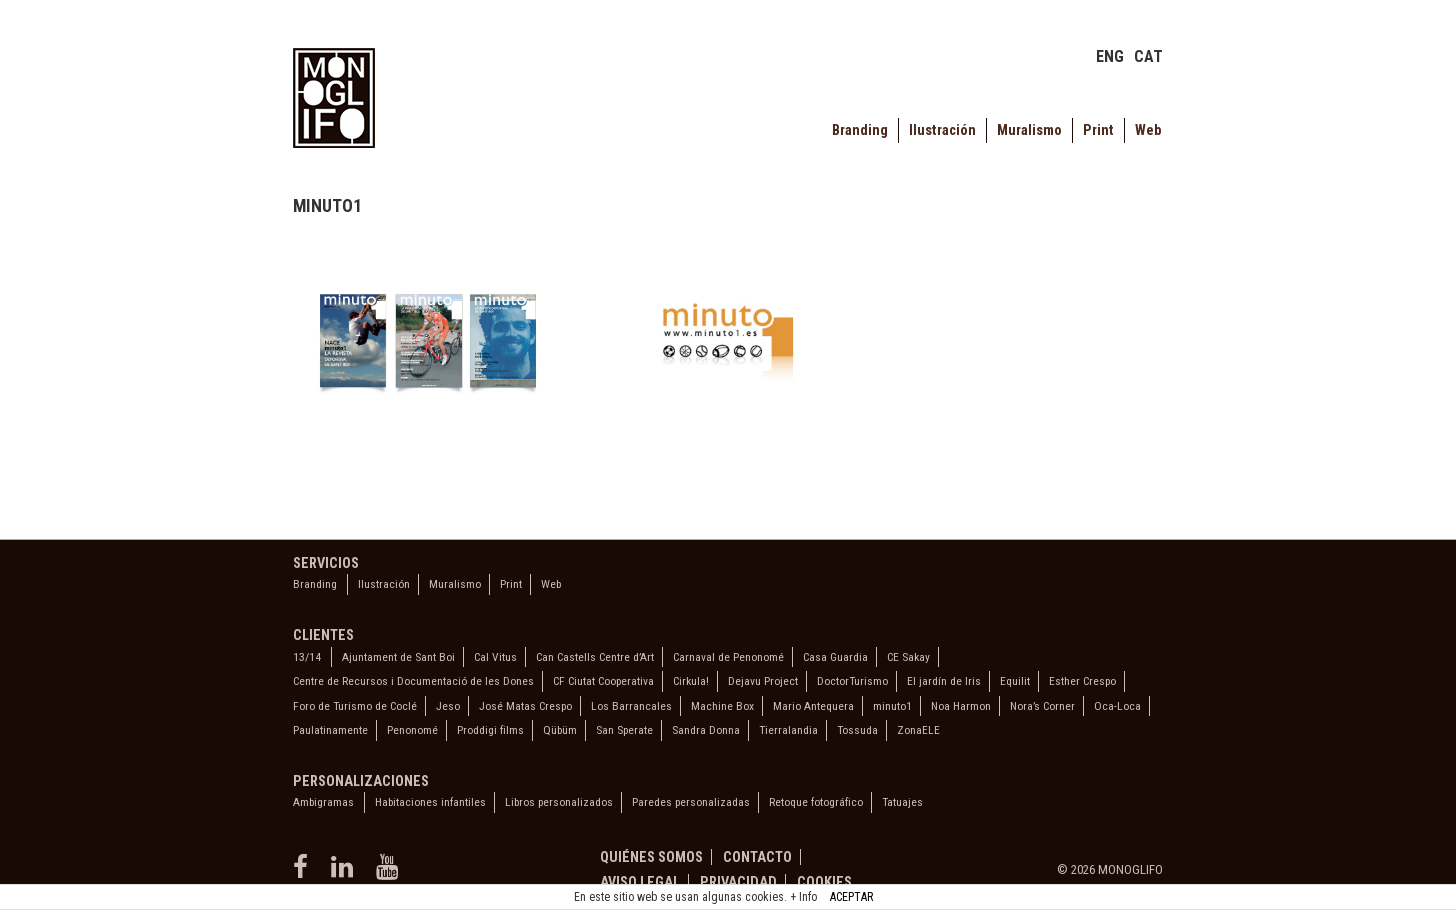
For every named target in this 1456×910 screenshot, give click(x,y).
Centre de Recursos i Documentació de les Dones (413, 681)
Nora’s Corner (1042, 706)
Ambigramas (323, 802)
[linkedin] (346, 873)
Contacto (757, 857)
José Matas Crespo (525, 706)
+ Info (803, 897)
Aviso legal (640, 882)
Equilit (1015, 681)
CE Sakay (908, 657)
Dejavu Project (763, 681)
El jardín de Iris (944, 681)
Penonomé (412, 730)
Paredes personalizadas (691, 802)
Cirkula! (691, 681)
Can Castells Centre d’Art (595, 657)
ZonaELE (918, 730)
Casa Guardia (835, 657)
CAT (1148, 56)
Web (1148, 130)
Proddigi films (490, 730)
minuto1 (892, 706)
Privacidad (738, 882)
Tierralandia (788, 730)
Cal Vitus (495, 657)
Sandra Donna (706, 730)
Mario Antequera (813, 706)
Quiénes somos (651, 857)
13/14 (307, 657)
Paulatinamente (330, 730)
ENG (1110, 56)
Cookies (824, 882)
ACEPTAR (851, 897)
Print (1098, 130)
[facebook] (304, 873)
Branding (860, 130)
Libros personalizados (559, 802)
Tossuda (857, 730)
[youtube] (389, 873)
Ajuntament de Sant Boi (398, 657)
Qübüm (560, 730)
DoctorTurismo (852, 681)
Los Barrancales (631, 706)
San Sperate (624, 730)
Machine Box (722, 706)
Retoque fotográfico (816, 802)
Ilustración (942, 130)
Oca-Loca (1117, 706)
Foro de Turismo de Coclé (355, 706)
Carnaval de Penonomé (728, 657)
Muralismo (1029, 130)
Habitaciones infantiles (430, 802)
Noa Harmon (961, 706)
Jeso (448, 706)
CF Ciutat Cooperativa (603, 681)
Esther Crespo (1082, 681)
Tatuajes (902, 802)
